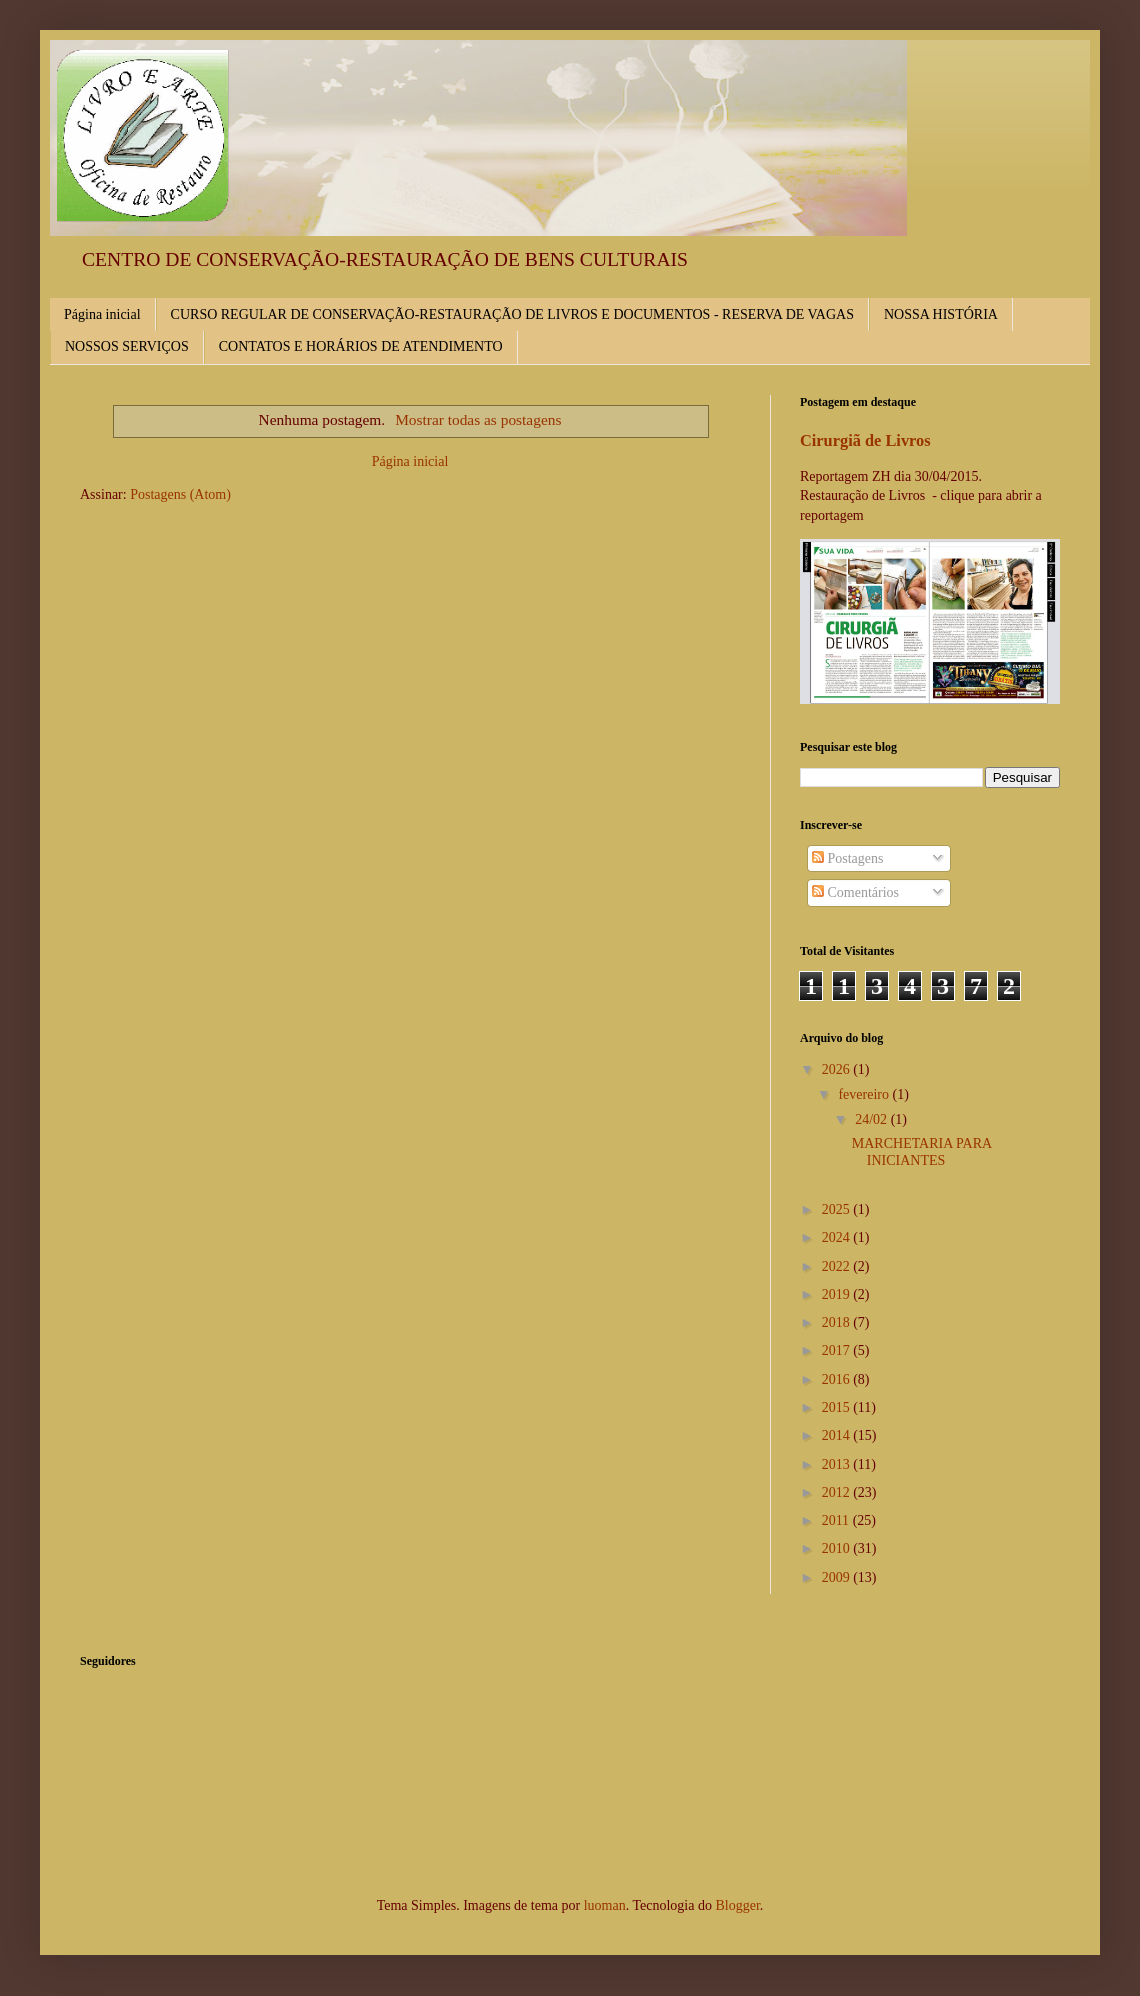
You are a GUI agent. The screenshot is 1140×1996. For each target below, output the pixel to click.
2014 (838, 1435)
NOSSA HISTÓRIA (941, 314)
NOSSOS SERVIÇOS (127, 346)
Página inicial (102, 314)
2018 (838, 1322)
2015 (838, 1407)
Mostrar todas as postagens (478, 419)
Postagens (848, 858)
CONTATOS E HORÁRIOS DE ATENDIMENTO (361, 346)
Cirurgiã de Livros (865, 440)
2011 (837, 1520)
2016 (838, 1379)
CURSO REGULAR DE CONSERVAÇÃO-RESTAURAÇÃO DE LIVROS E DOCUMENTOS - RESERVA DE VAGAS (512, 314)
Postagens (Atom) (180, 494)
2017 (838, 1350)
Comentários (855, 892)
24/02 (872, 1119)
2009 (838, 1577)
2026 (838, 1069)
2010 (838, 1548)
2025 (838, 1209)
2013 (838, 1464)
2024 (838, 1237)
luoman (605, 1905)
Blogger (737, 1905)
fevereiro (865, 1094)
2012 (838, 1492)
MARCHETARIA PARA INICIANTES (922, 1152)
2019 (838, 1294)
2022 (838, 1266)
